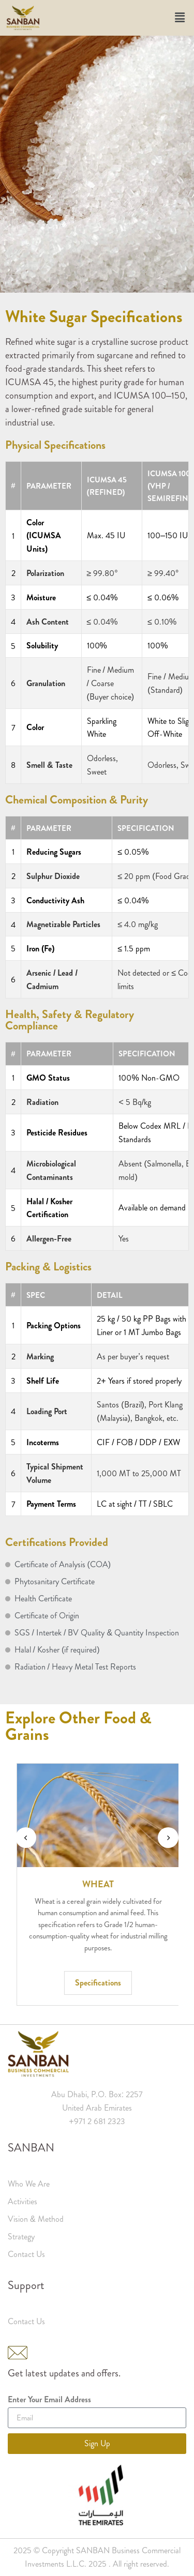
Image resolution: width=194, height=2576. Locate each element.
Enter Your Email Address (49, 2400)
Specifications (140, 1983)
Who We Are (29, 2184)
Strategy (21, 2236)
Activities (22, 2201)
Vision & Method (36, 2219)
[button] (180, 17)
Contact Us (26, 2254)
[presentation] (26, 1837)
